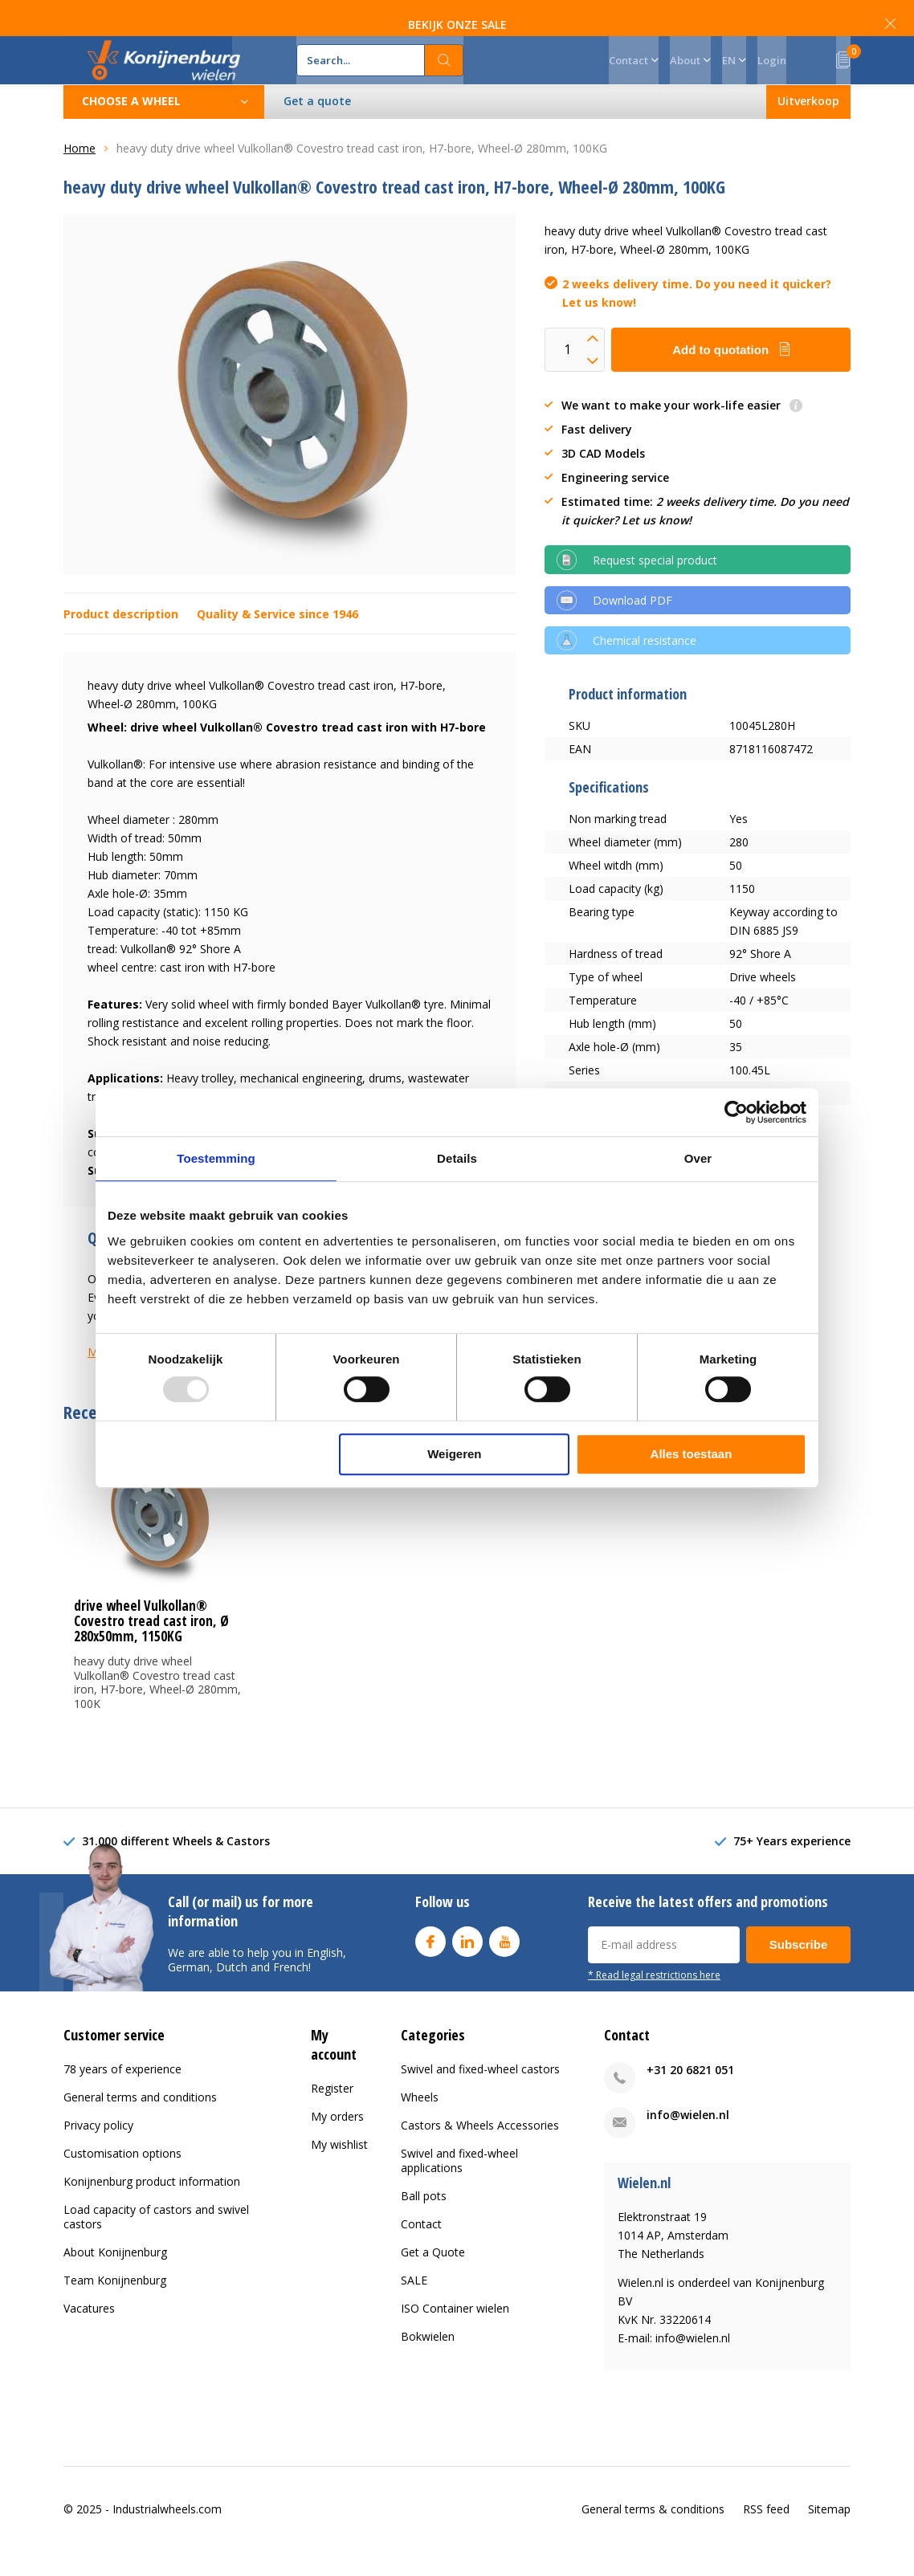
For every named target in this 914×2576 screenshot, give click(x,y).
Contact (421, 2248)
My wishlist (339, 2168)
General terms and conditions (140, 2121)
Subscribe (798, 1968)
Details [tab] (457, 1158)
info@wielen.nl (688, 2139)
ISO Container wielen (455, 2332)
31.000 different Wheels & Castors (176, 1865)
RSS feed (766, 2533)
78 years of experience (122, 2093)
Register (332, 2112)
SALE (414, 2304)
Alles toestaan (691, 1454)
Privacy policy (98, 2149)
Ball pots (424, 2220)
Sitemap (829, 2533)
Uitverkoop (808, 124)
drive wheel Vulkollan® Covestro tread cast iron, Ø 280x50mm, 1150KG (151, 1644)
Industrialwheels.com (167, 2533)
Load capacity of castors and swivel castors (156, 2241)
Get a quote (317, 124)
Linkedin (467, 1962)
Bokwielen (428, 2360)
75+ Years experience (792, 1865)
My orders (337, 2140)
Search (444, 72)
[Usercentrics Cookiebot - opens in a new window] (736, 1112)
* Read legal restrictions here (654, 1998)
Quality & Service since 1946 (277, 638)
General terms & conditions (652, 2533)
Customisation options (122, 2177)
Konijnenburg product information (151, 2205)
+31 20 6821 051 (690, 2094)
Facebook (430, 1962)
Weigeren (454, 1454)
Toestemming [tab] (216, 1158)
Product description (120, 638)
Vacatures (89, 2332)
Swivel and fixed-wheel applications (459, 2184)
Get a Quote (433, 2276)
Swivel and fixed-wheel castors (480, 2093)
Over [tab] (698, 1158)
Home (79, 172)
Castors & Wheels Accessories (480, 2149)
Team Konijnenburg (114, 2304)
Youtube (504, 1962)
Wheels (420, 2121)
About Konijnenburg (115, 2276)
